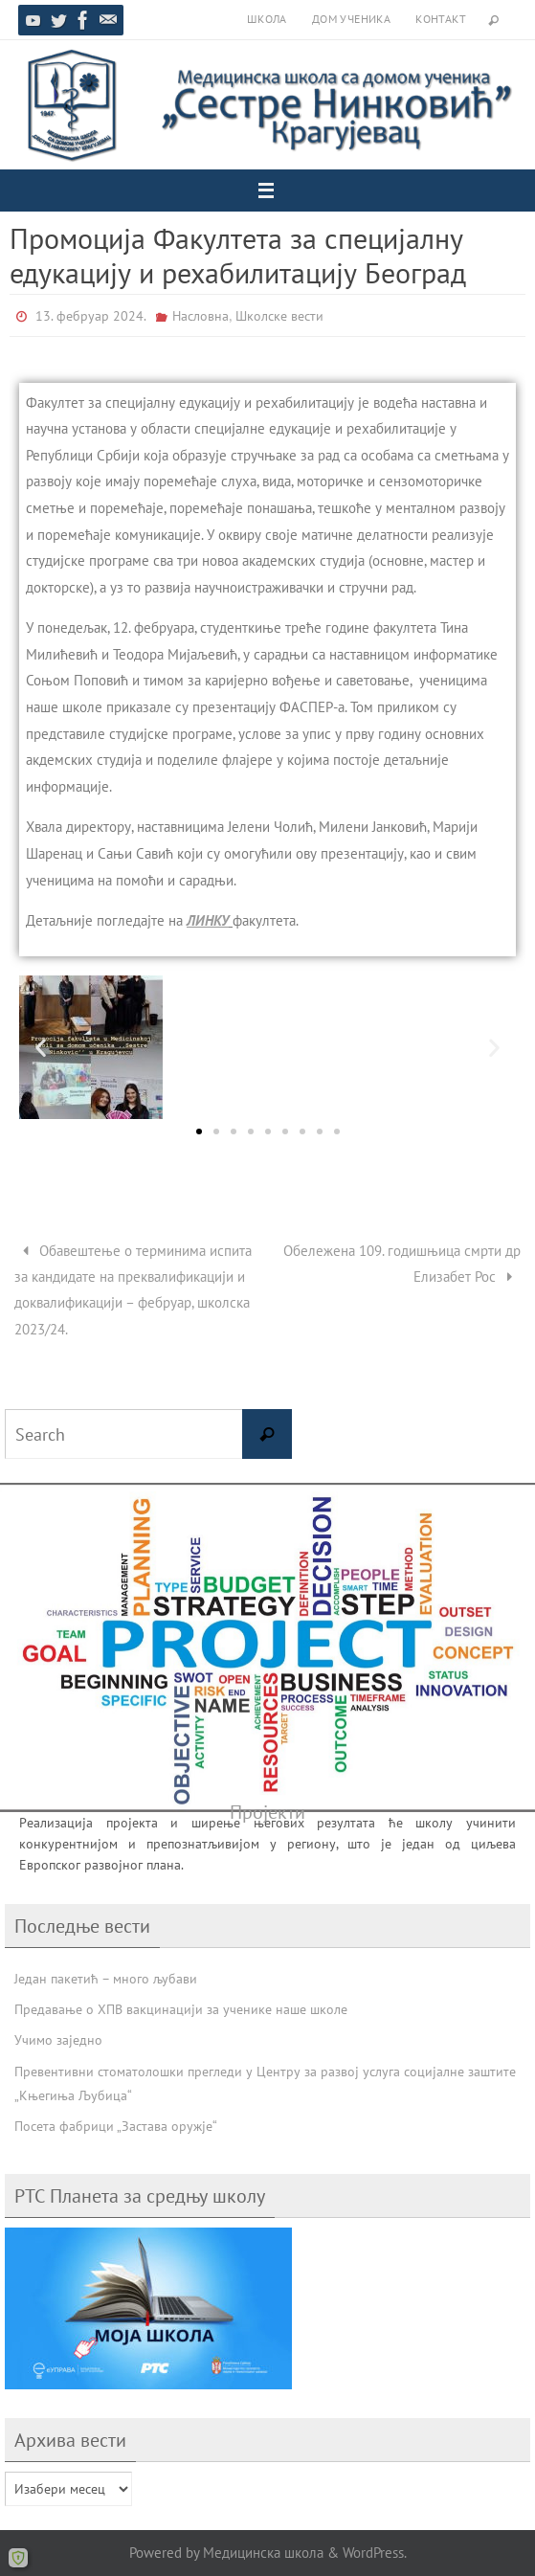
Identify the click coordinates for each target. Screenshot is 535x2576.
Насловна (200, 316)
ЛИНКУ (208, 920)
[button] (41, 1047)
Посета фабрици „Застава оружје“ (115, 2126)
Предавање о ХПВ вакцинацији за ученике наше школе (180, 2009)
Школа (267, 18)
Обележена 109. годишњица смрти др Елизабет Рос (402, 1263)
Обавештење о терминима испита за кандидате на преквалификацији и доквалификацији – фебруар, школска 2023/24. (132, 1289)
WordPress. (375, 2552)
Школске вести (279, 316)
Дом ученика (351, 18)
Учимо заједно (58, 2040)
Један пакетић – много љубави (105, 1978)
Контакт (440, 18)
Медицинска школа (263, 2552)
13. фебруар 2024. (90, 316)
